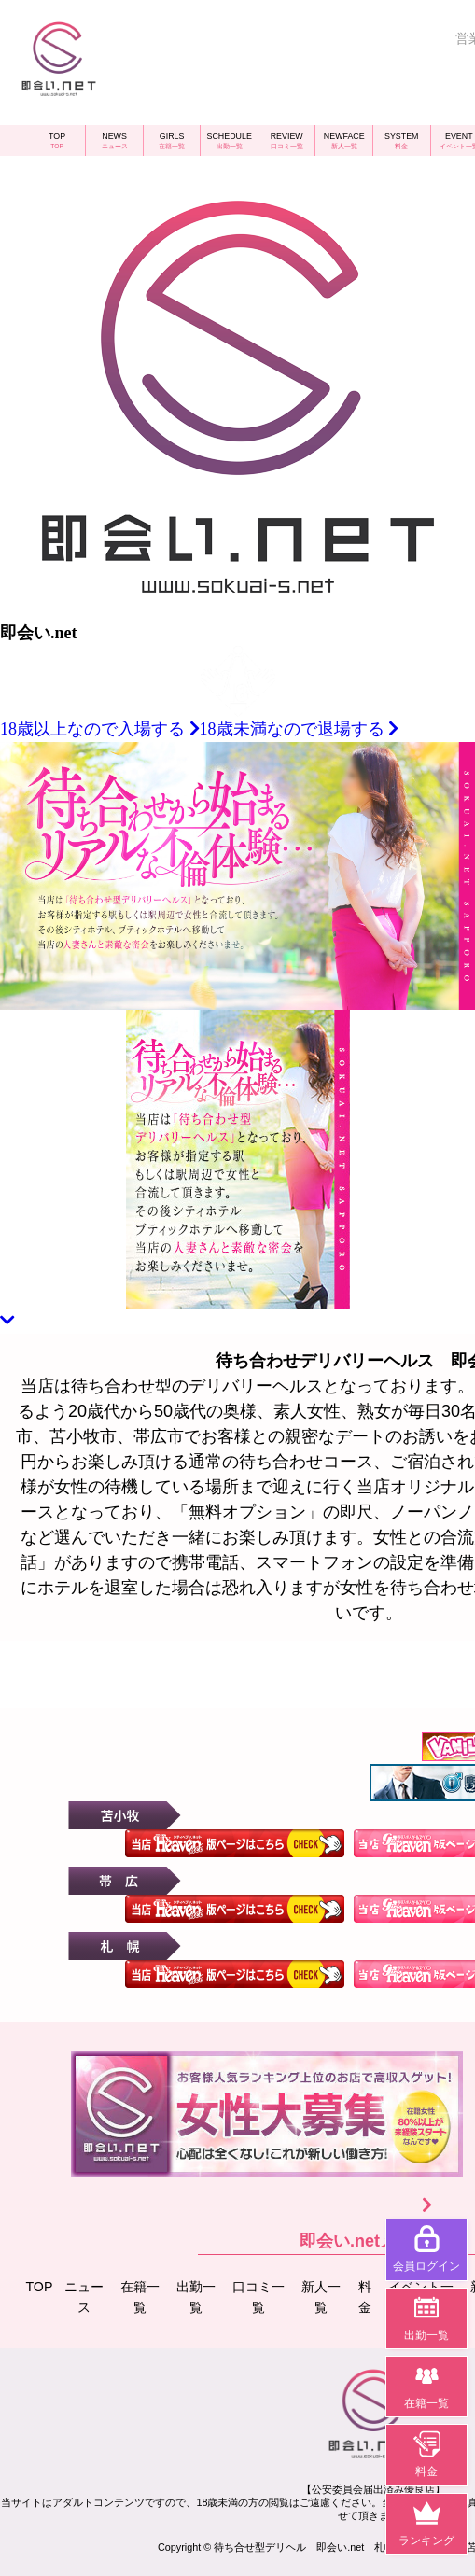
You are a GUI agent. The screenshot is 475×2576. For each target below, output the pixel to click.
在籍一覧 (144, 2295)
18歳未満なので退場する (299, 729)
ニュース (88, 2295)
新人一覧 (324, 2295)
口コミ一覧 (263, 2295)
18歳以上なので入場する (100, 729)
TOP (41, 2284)
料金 (369, 2295)
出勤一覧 (200, 2295)
